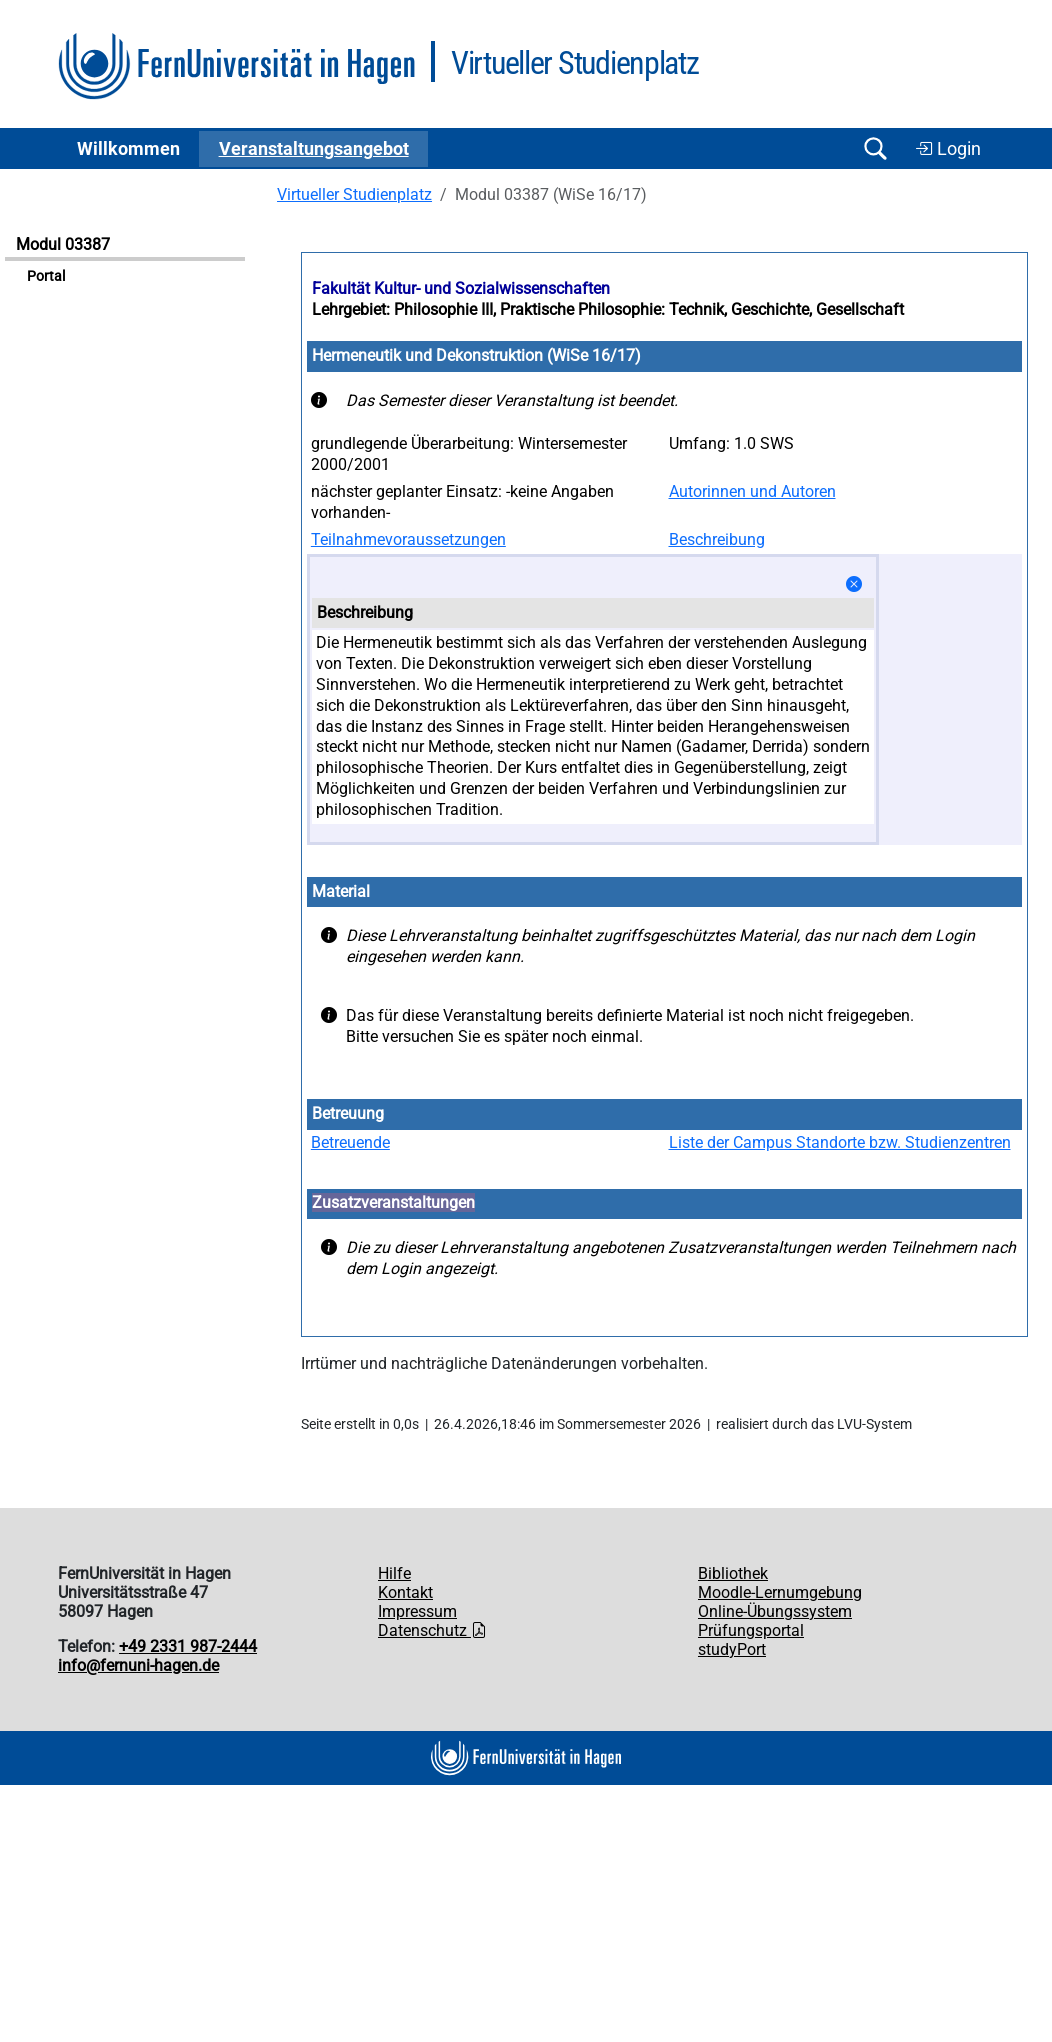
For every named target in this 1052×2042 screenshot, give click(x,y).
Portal (46, 276)
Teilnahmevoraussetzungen (408, 539)
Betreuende (350, 1142)
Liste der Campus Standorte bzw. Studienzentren (840, 1142)
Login (948, 149)
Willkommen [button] (128, 149)
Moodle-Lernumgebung (780, 1592)
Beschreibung (717, 539)
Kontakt (405, 1592)
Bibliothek (733, 1573)
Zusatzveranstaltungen (393, 1202)
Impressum (417, 1611)
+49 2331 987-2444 (188, 1646)
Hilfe (394, 1573)
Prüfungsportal (751, 1630)
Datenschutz (432, 1630)
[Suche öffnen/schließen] (875, 148)
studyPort (732, 1649)
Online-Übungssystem (775, 1611)
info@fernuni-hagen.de (138, 1665)
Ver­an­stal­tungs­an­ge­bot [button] (314, 149)
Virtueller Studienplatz (354, 194)
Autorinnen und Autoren (752, 491)
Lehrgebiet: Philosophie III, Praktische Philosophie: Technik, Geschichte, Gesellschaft (608, 309)
